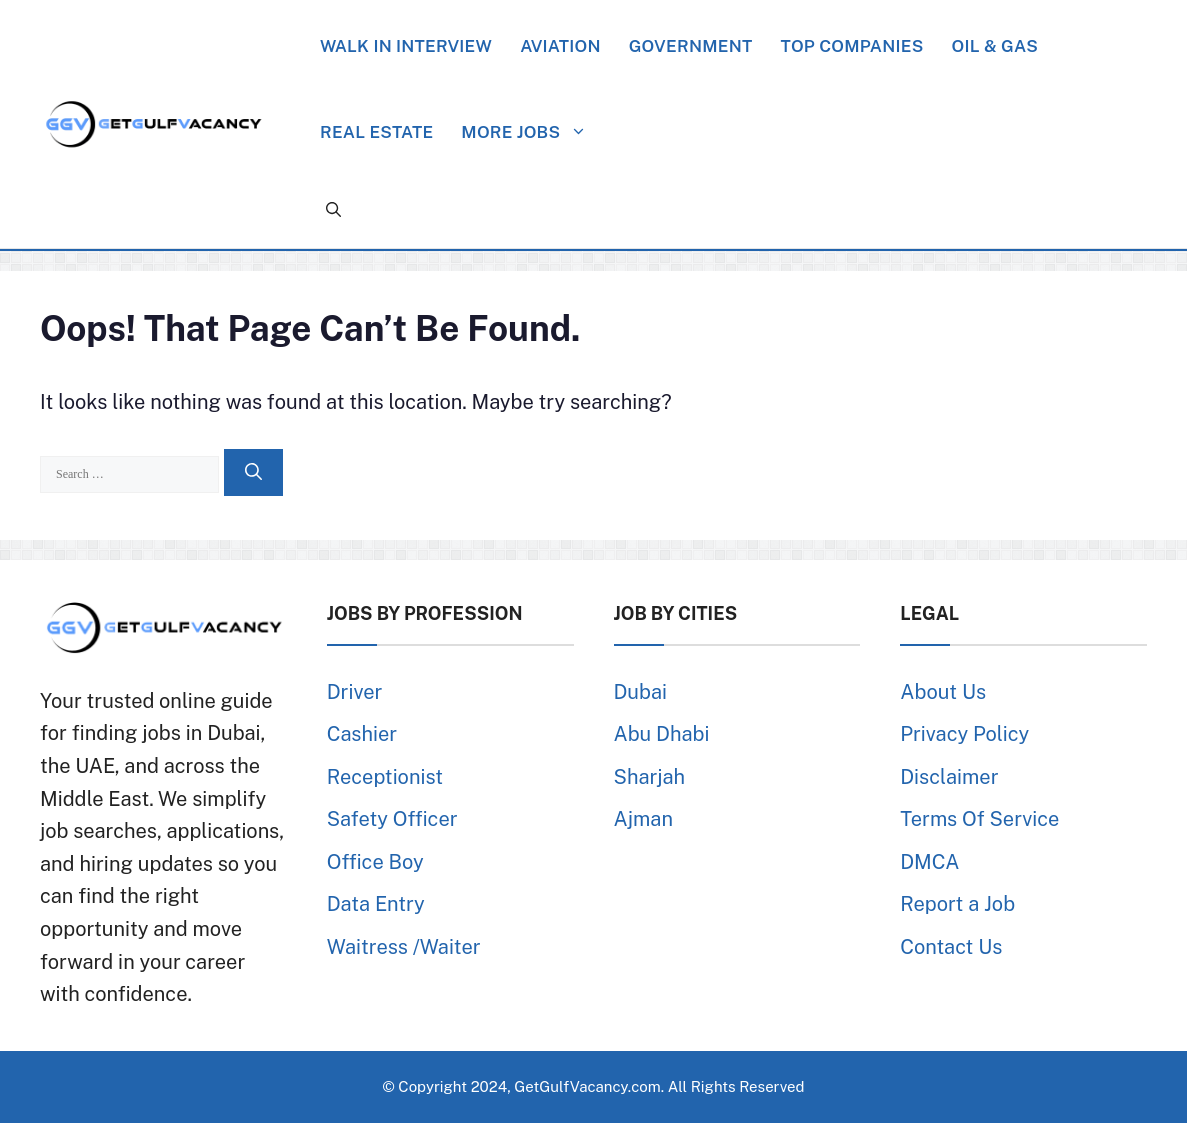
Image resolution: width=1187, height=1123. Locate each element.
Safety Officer (392, 819)
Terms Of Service (979, 819)
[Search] (253, 473)
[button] (333, 210)
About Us (943, 692)
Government (691, 46)
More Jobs (534, 132)
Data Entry (376, 904)
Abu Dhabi (662, 734)
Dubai (640, 692)
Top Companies (851, 46)
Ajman (643, 819)
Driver (355, 692)
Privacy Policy (964, 734)
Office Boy (375, 862)
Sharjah (650, 777)
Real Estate (376, 132)
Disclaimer (949, 777)
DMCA (929, 862)
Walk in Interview (406, 46)
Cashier (362, 734)
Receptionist (385, 777)
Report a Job (957, 904)
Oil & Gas (995, 46)
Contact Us (951, 947)
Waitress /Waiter (404, 947)
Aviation (560, 46)
